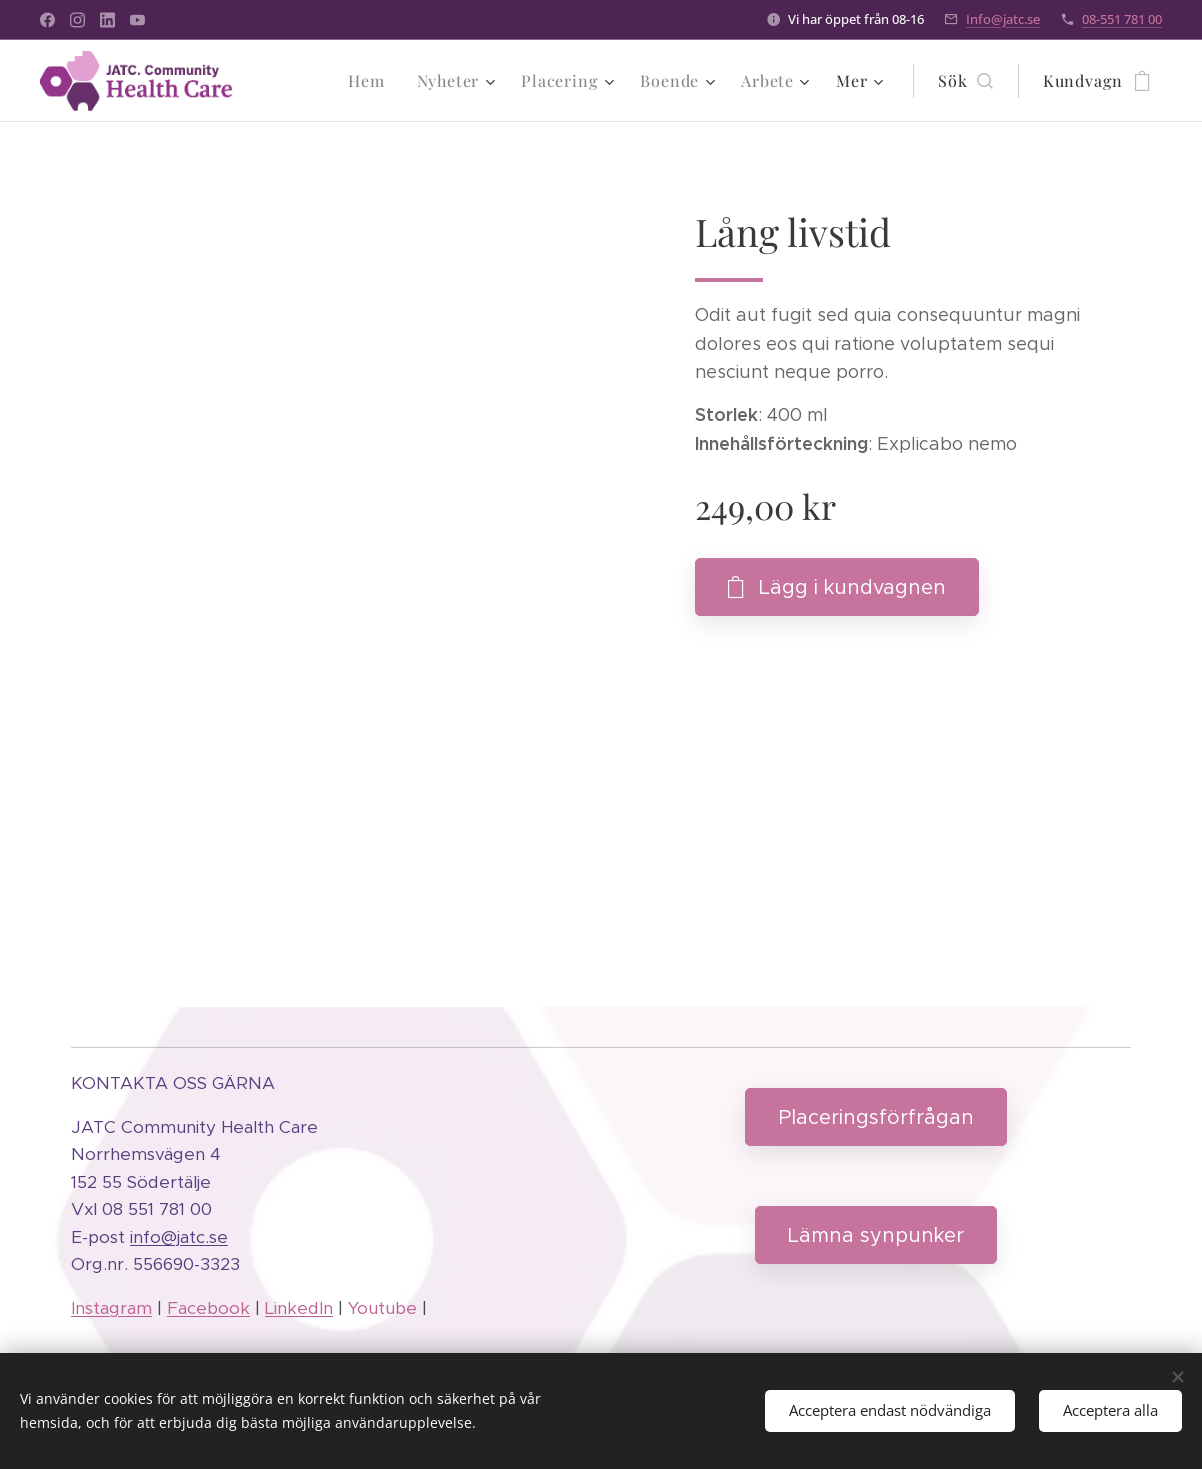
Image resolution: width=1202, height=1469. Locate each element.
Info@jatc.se (1003, 19)
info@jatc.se (179, 1237)
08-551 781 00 (1122, 19)
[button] (965, 81)
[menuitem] (371, 81)
